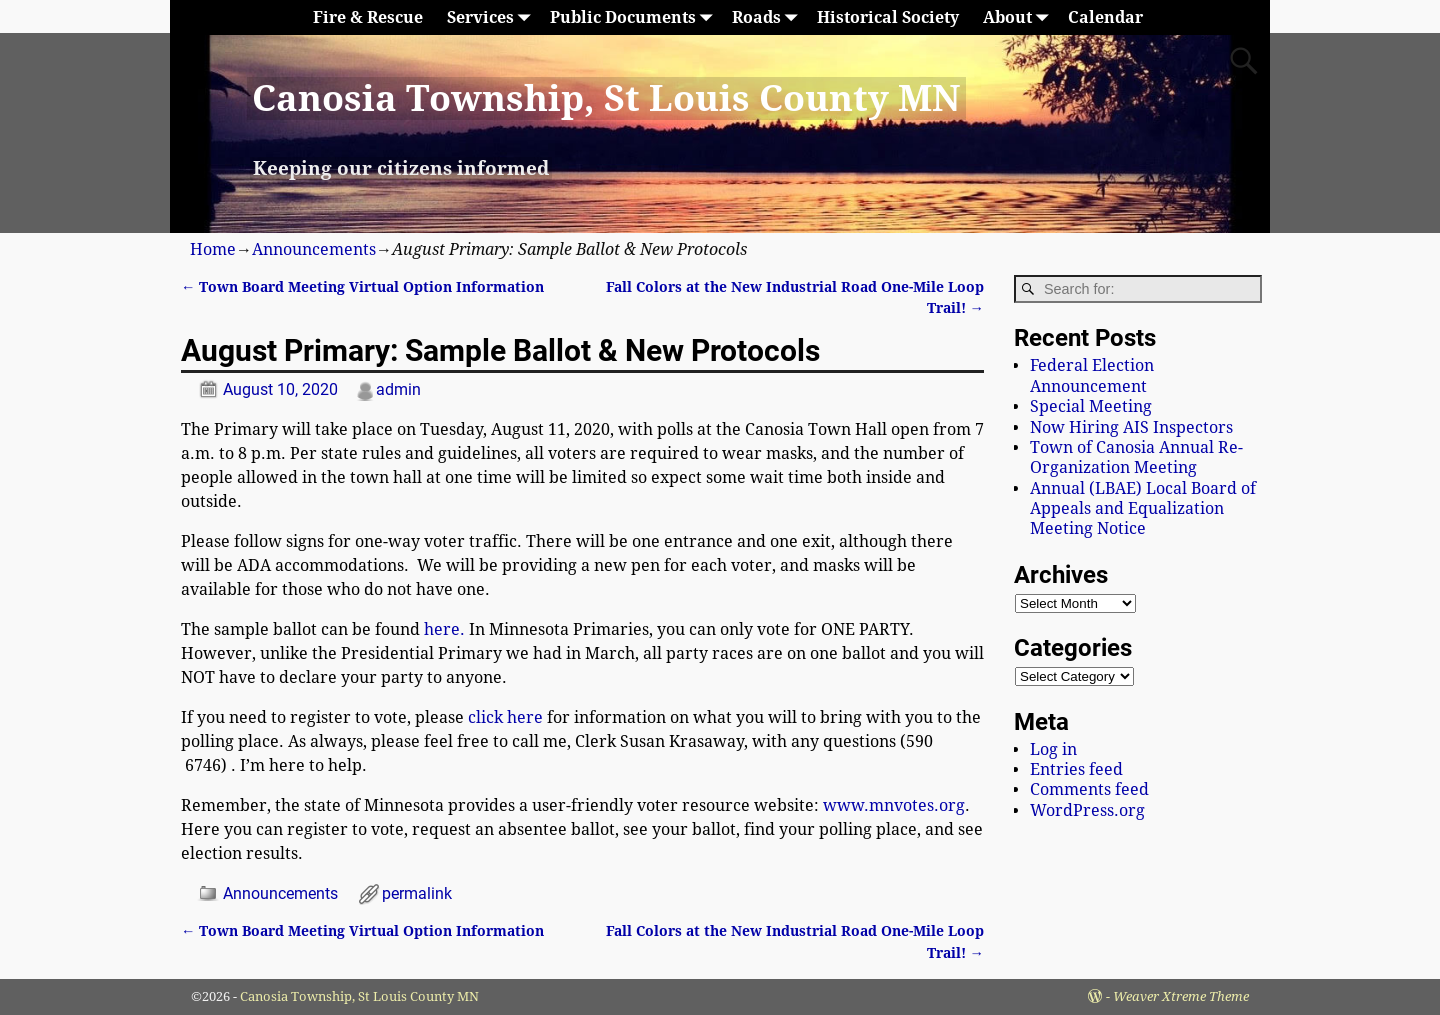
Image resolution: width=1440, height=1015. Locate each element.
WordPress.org (1087, 810)
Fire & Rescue (368, 17)
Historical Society (888, 17)
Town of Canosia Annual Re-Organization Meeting (1136, 457)
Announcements (314, 249)
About (1019, 17)
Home (213, 249)
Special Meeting (1091, 406)
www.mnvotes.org (894, 805)
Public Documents (635, 17)
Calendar (1105, 17)
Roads (768, 17)
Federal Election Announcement (1092, 375)
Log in (1053, 749)
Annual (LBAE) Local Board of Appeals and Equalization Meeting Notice (1143, 509)
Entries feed (1076, 769)
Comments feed (1089, 789)
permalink (417, 893)
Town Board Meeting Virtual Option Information (362, 287)
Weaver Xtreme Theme (1181, 996)
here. (444, 629)
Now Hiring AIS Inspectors (1131, 427)
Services (492, 17)
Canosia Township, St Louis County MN (606, 98)
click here (505, 717)
